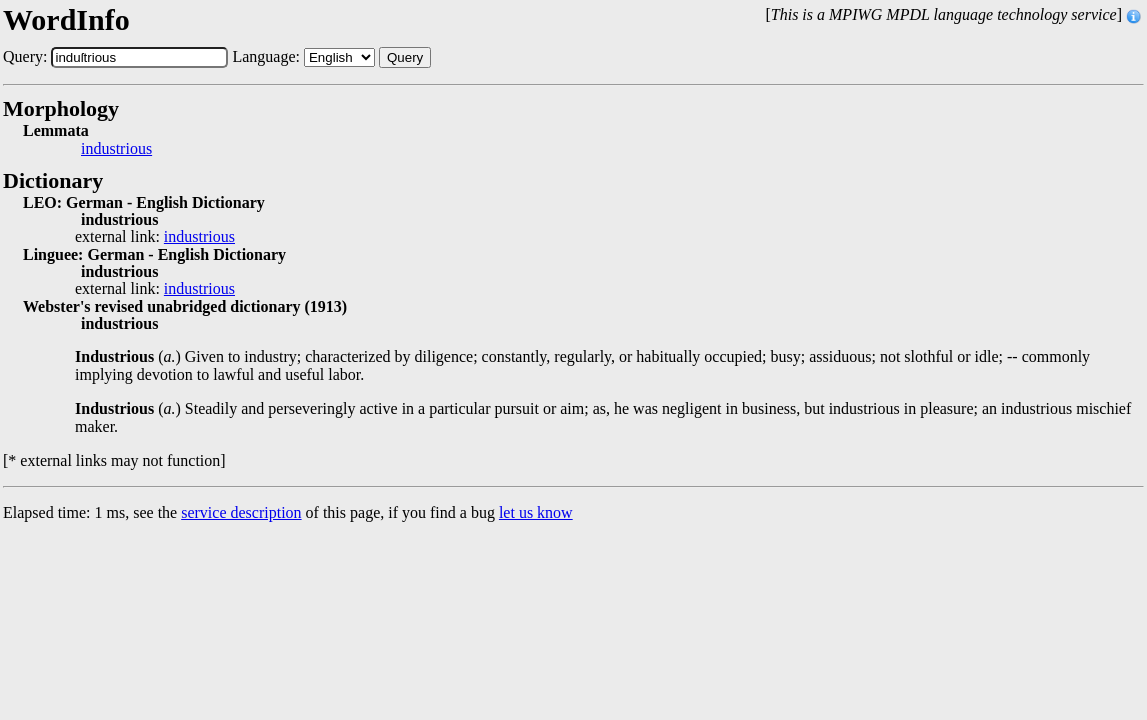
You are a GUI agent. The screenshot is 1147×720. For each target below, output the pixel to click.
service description (241, 512)
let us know (536, 512)
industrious (116, 149)
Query (405, 57)
